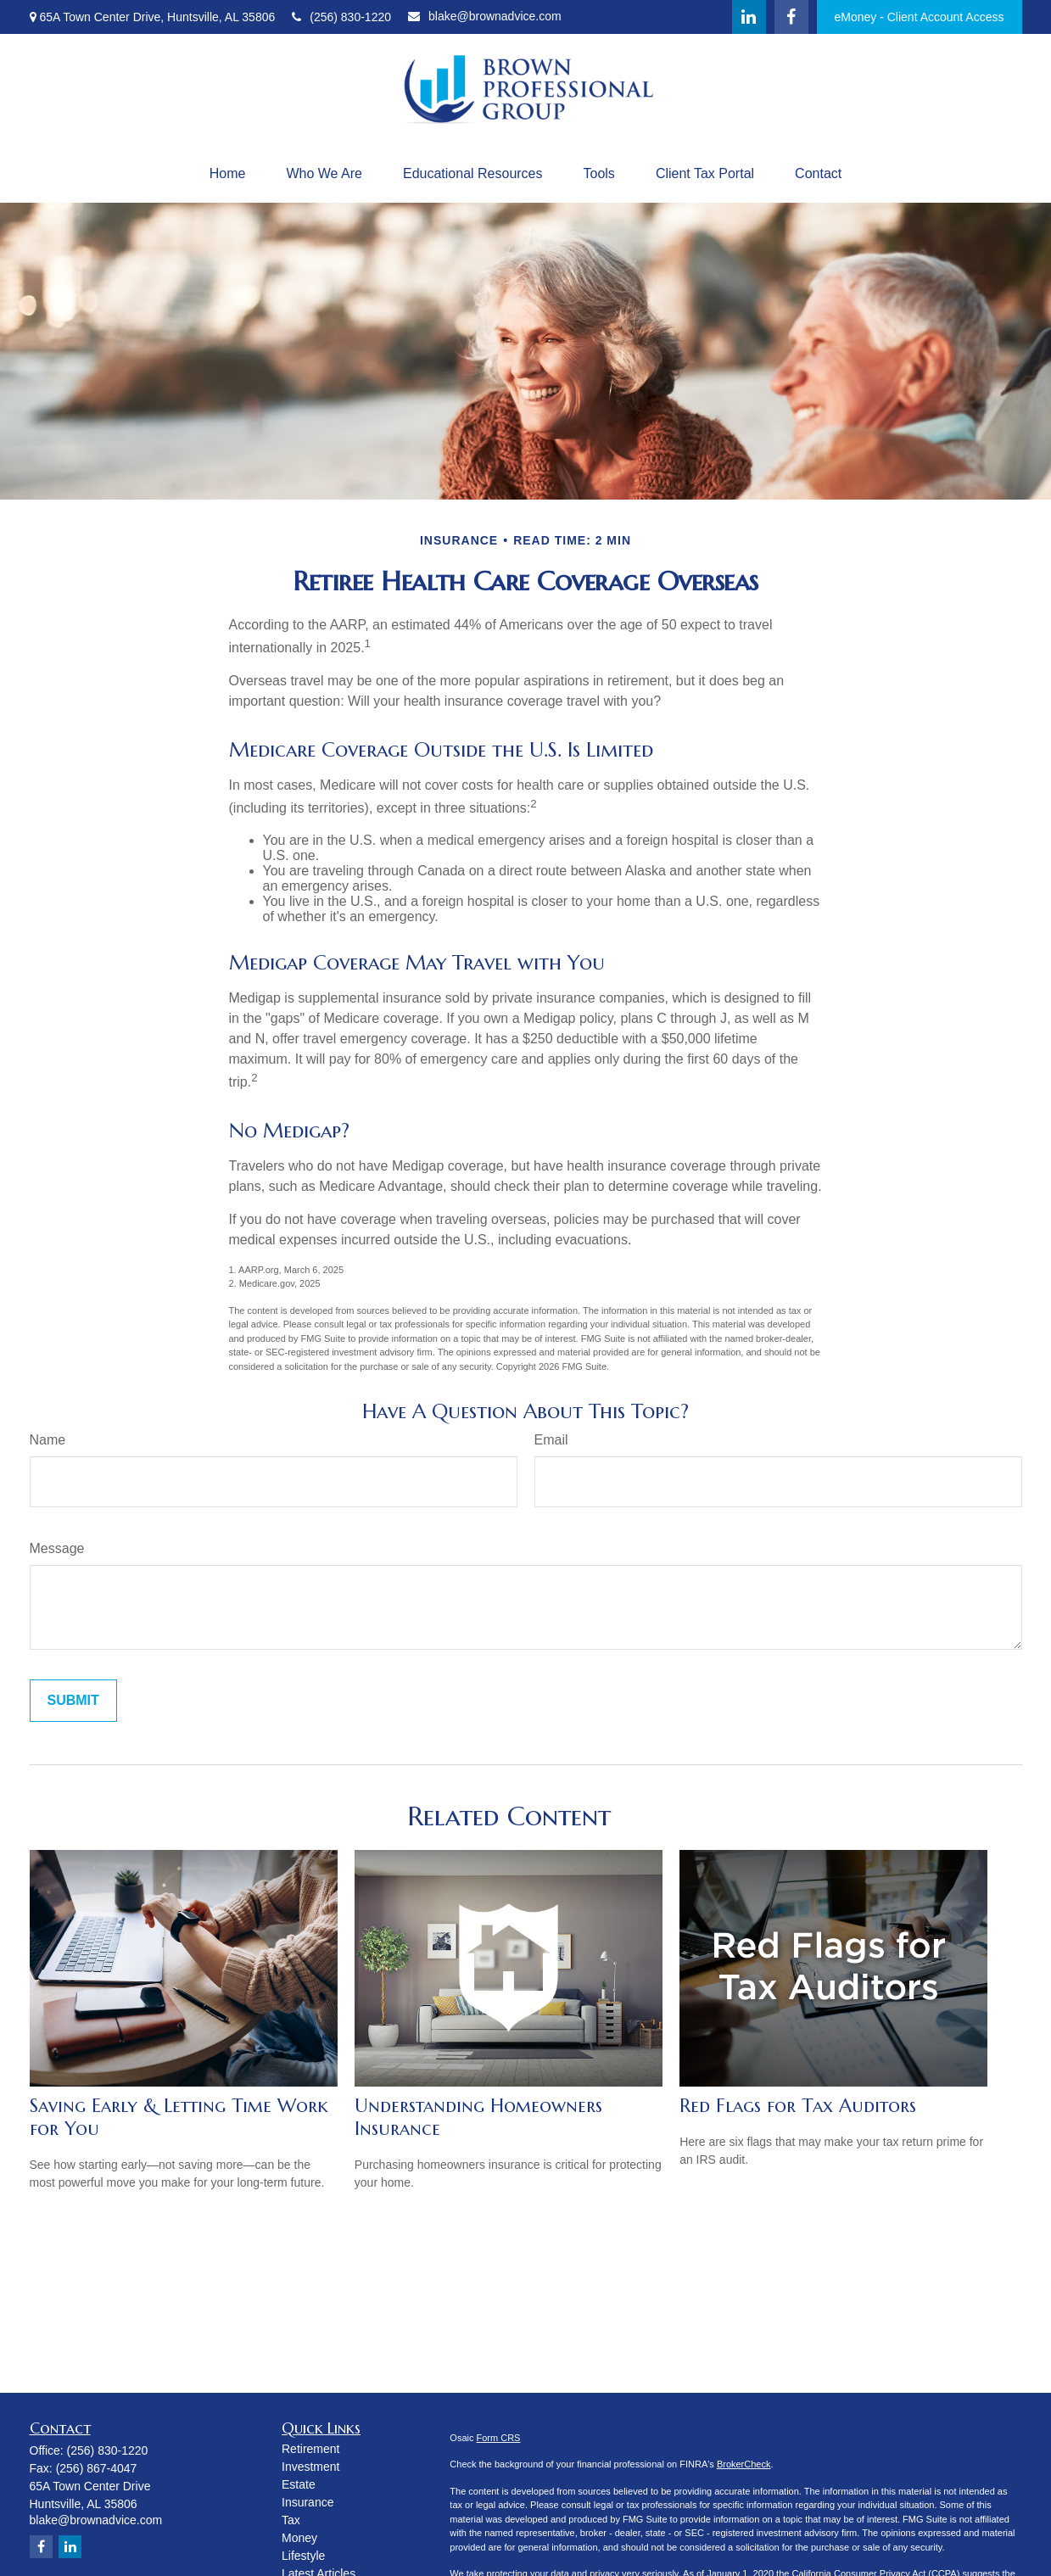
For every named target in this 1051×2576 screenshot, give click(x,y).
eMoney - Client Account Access (919, 17)
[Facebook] (791, 17)
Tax (291, 2520)
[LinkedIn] (749, 17)
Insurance (307, 2502)
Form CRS (499, 2438)
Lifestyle (303, 2555)
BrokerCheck (744, 2464)
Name (48, 1440)
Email (551, 1440)
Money (299, 2538)
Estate (299, 2484)
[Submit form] (73, 1700)
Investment (310, 2466)
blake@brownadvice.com (485, 16)
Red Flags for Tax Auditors (797, 2105)
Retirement (310, 2449)
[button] (227, 173)
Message (57, 1548)
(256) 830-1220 (341, 17)
